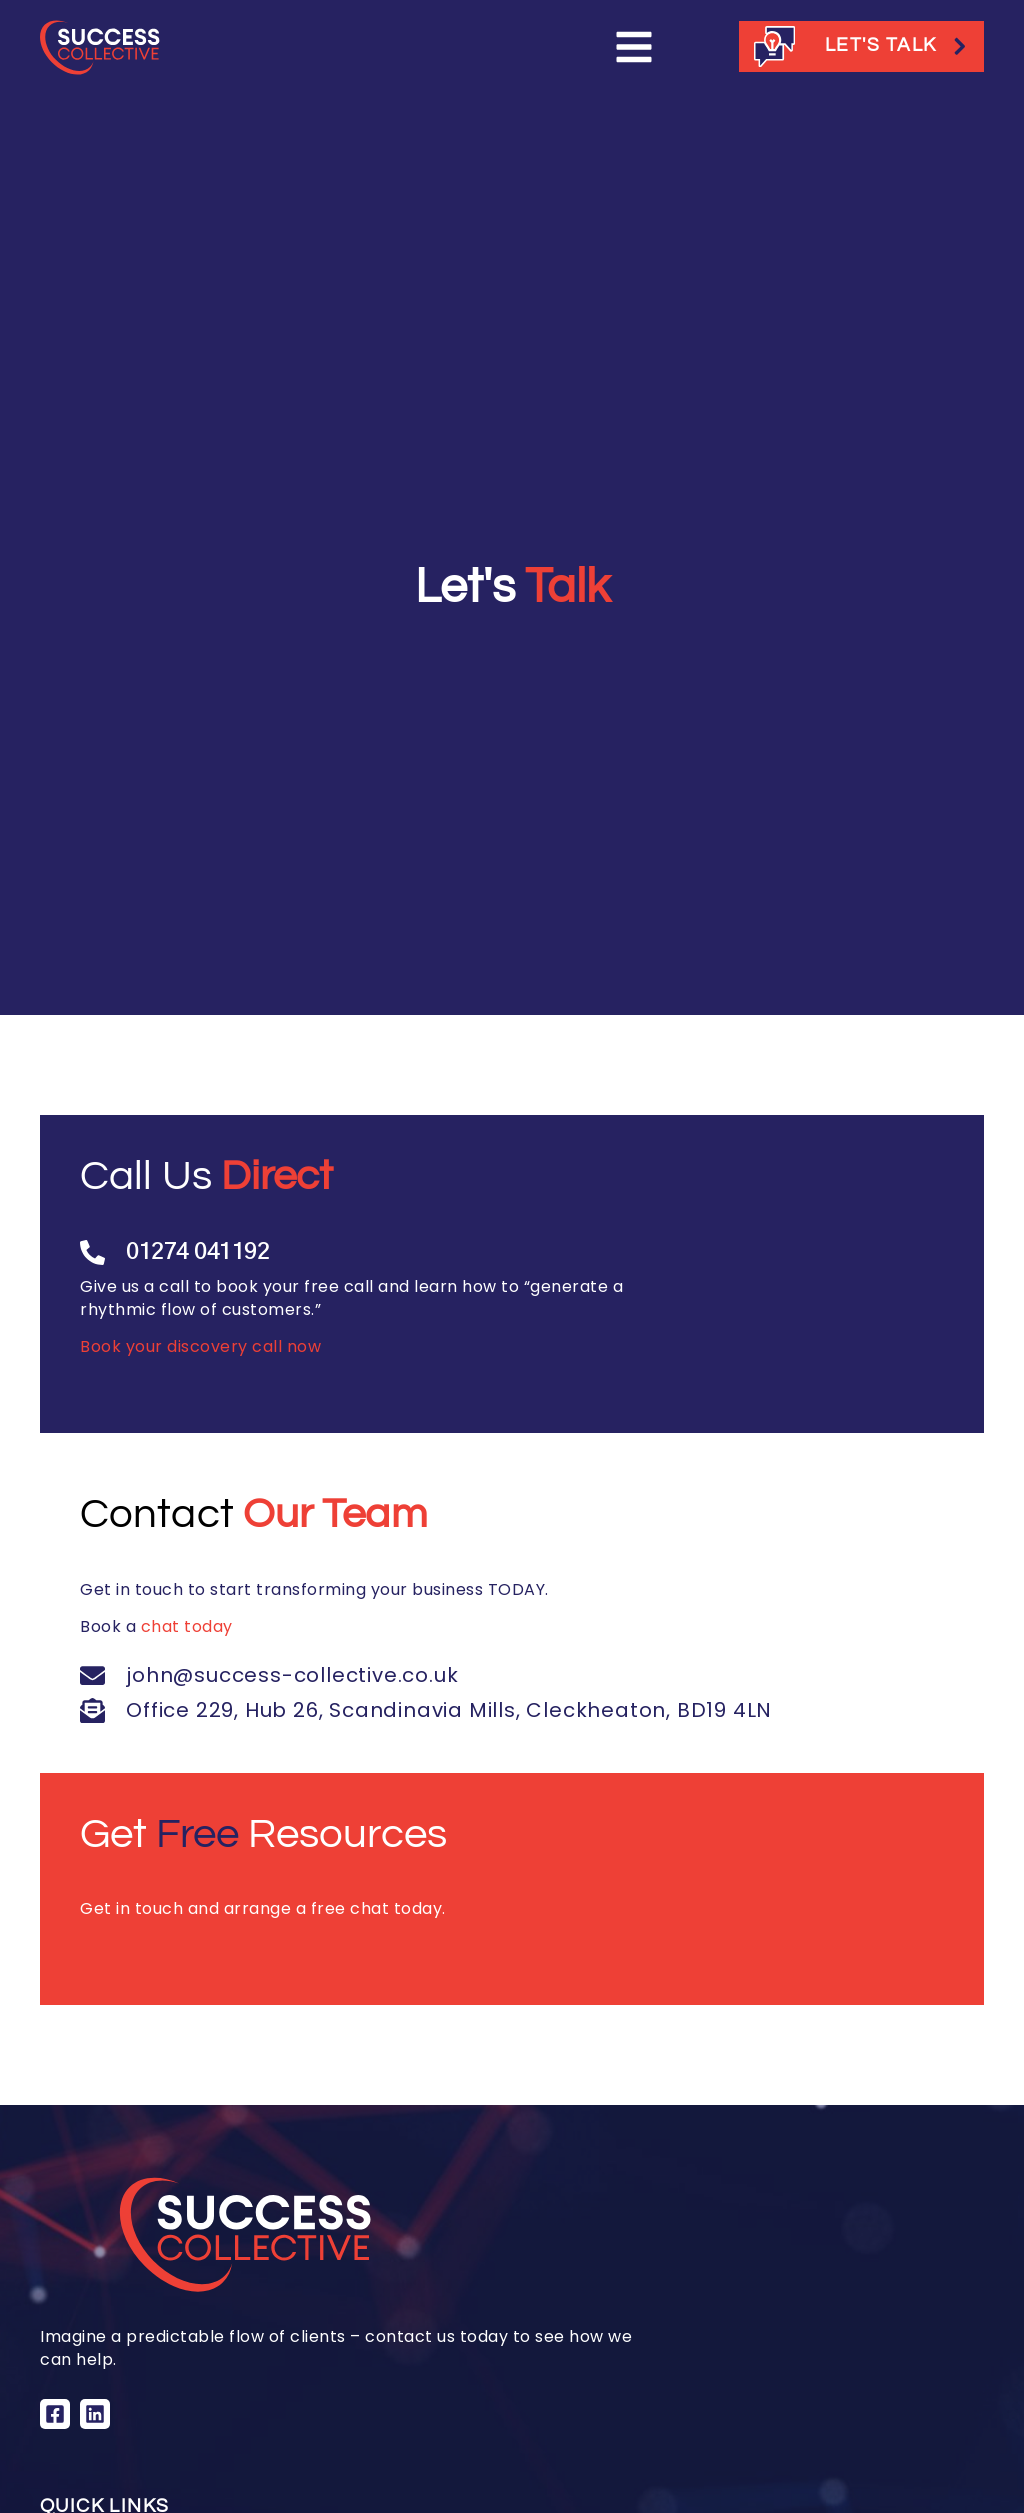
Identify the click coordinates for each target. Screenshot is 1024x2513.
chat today (187, 1626)
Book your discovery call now (200, 1346)
